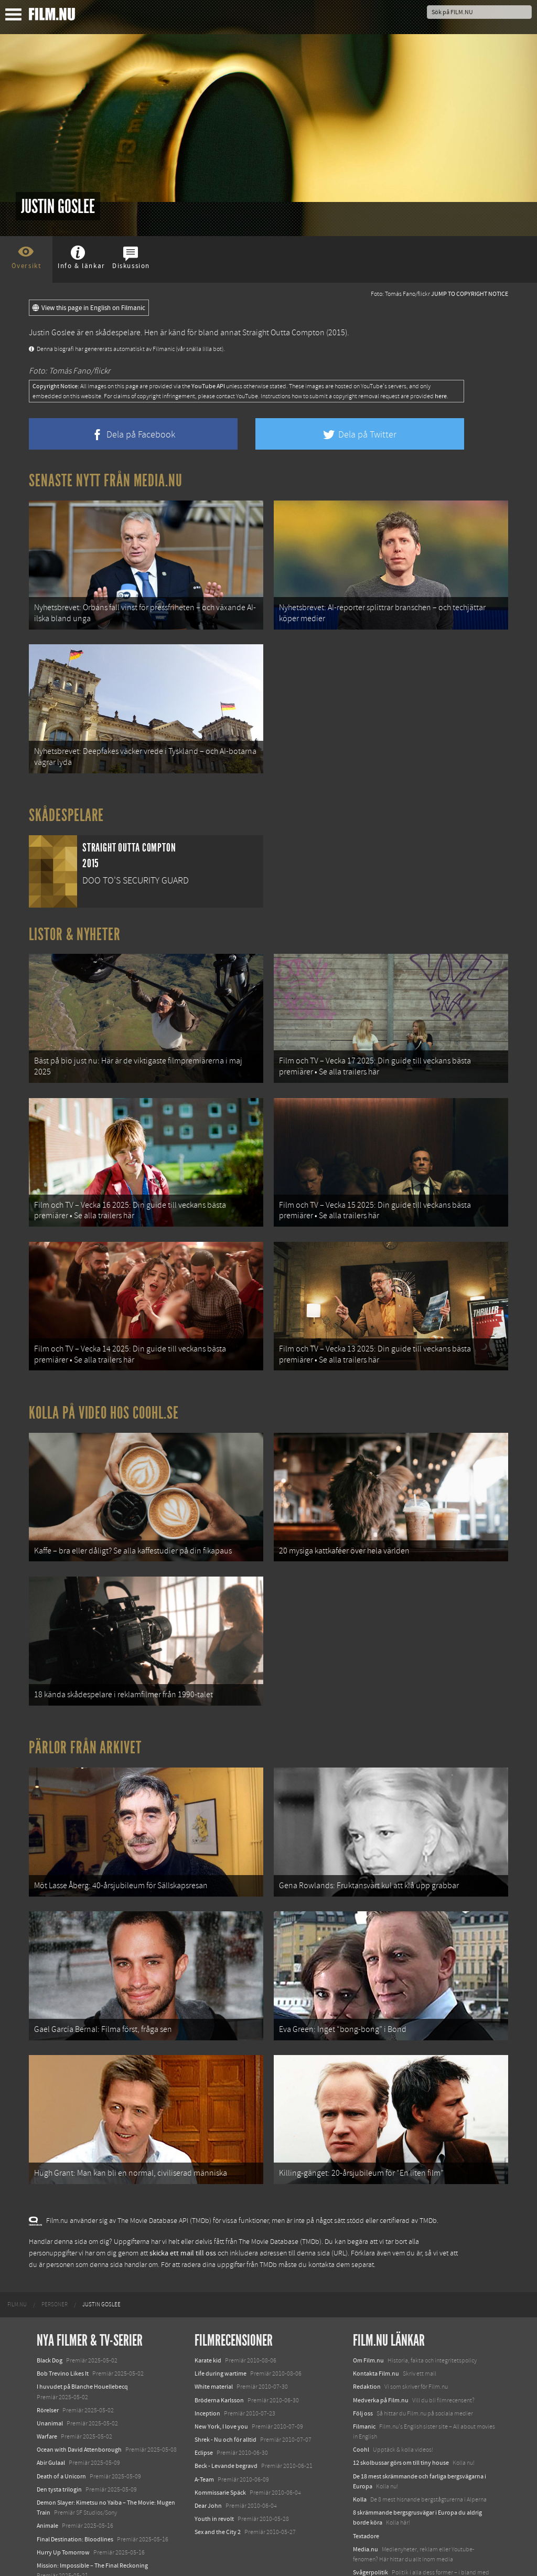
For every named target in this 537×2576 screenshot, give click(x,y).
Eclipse (204, 2407)
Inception (207, 2368)
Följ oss (363, 2368)
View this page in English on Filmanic (89, 308)
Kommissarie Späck (220, 2447)
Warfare (47, 2391)
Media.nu (365, 2504)
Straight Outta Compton (283, 332)
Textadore (366, 2491)
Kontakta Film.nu (376, 2328)
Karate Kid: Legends (63, 2557)
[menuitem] (17, 2259)
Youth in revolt (214, 2473)
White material (214, 2342)
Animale (47, 2481)
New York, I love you (221, 2381)
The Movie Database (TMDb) (280, 2196)
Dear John (208, 2460)
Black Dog (49, 2315)
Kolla (360, 2454)
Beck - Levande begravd (226, 2421)
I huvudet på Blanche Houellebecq (82, 2342)
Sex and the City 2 (218, 2487)
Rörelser (48, 2365)
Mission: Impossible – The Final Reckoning (92, 2520)
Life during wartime (220, 2328)
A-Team (204, 2434)
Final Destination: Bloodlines (75, 2494)
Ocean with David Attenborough (79, 2404)
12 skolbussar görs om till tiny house (401, 2418)
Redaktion (367, 2342)
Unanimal (50, 2378)
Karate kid (208, 2315)
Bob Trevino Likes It (63, 2328)
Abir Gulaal (51, 2418)
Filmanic (364, 2381)
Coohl (361, 2404)
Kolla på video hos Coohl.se (104, 1390)
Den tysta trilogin (59, 2444)
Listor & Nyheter (75, 925)
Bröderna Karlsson (219, 2355)
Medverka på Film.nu (381, 2355)
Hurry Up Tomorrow (63, 2507)
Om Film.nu (368, 2315)
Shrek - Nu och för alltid (225, 2394)
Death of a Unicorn (61, 2431)
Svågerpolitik (370, 2527)
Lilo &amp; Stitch (59, 2544)
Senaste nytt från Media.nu (105, 481)
